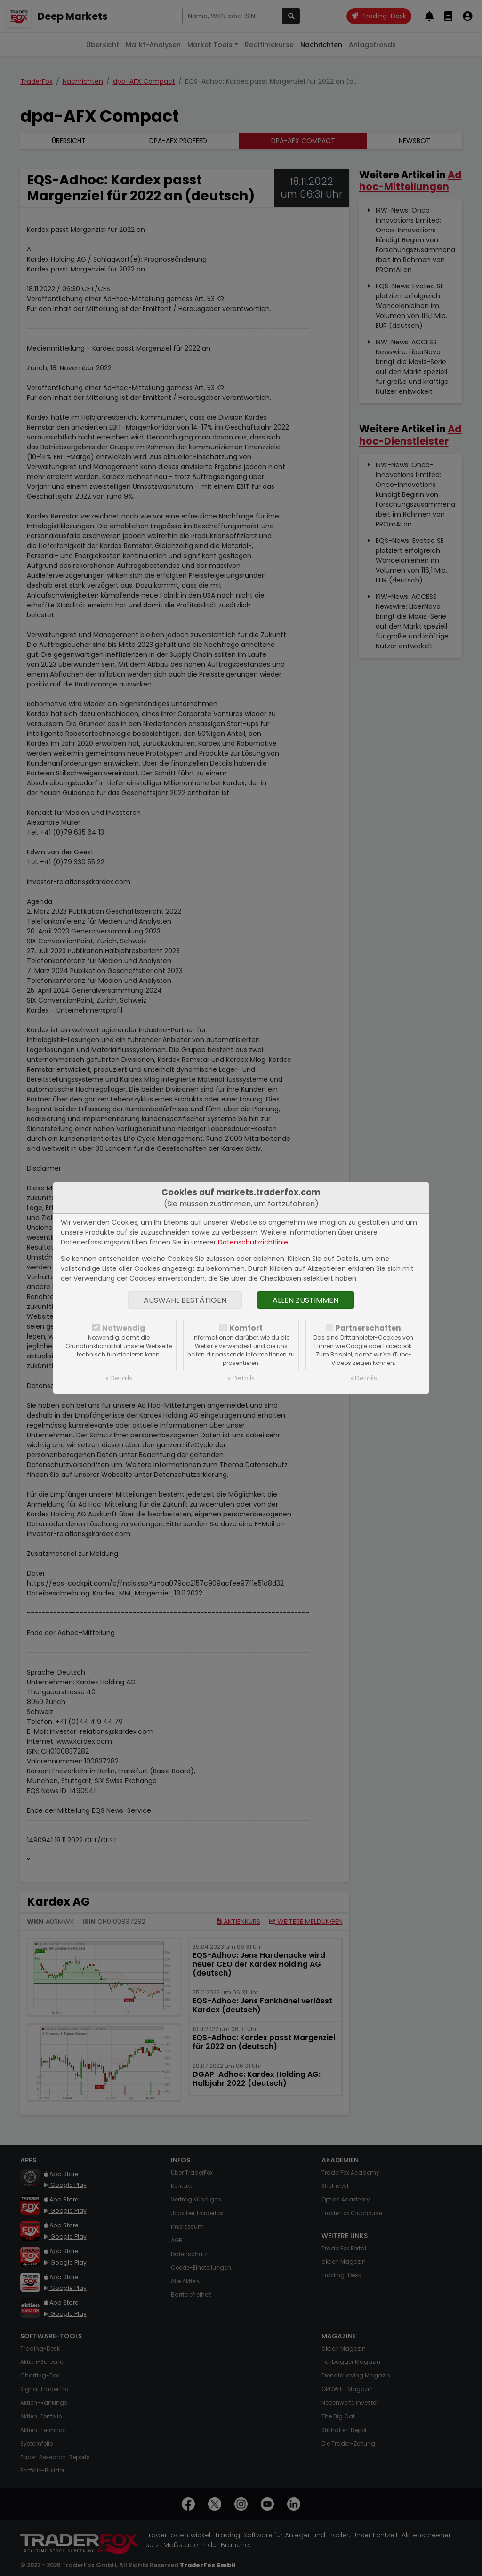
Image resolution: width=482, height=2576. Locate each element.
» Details (118, 1378)
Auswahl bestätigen (185, 1300)
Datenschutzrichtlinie (253, 1242)
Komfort (246, 1328)
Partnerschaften (368, 1328)
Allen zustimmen (305, 1300)
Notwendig (123, 1328)
